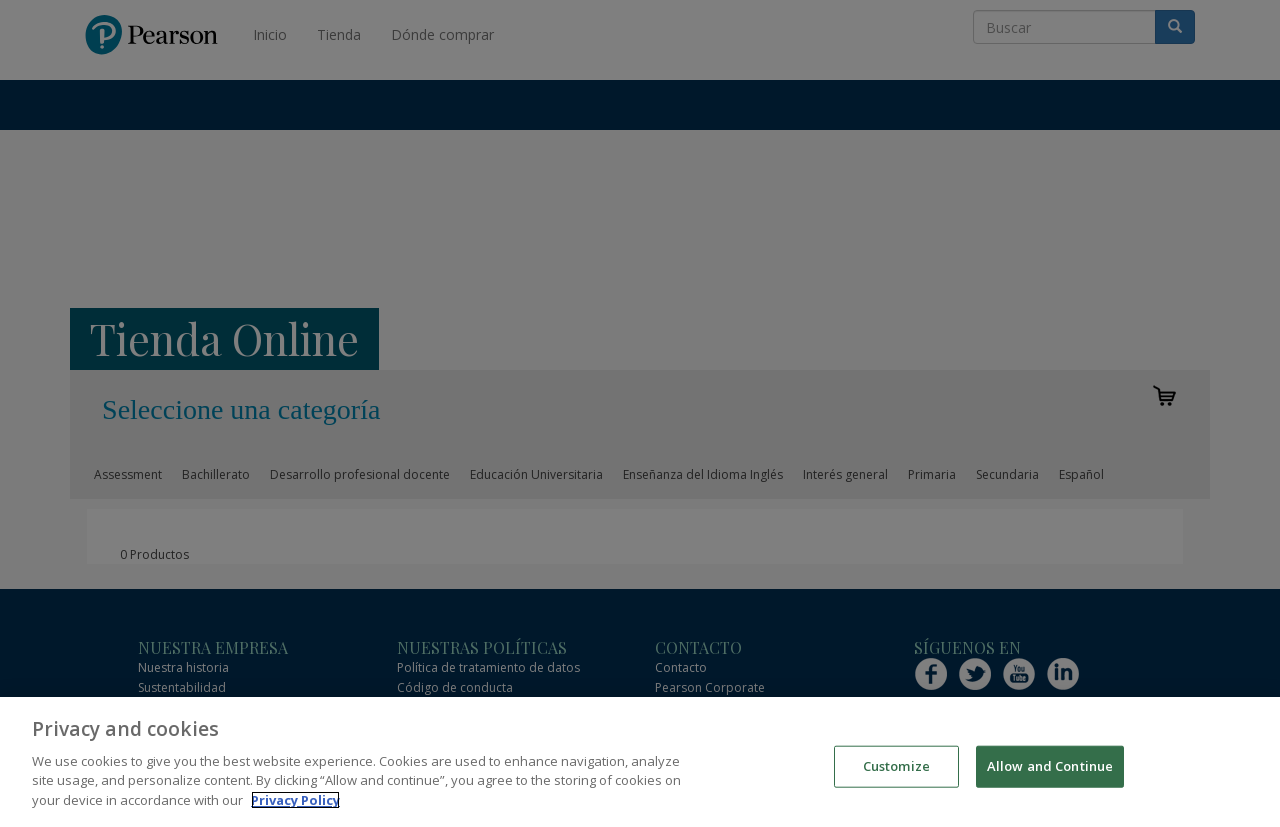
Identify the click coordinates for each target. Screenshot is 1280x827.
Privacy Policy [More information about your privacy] (295, 812)
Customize (896, 778)
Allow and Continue (1050, 778)
